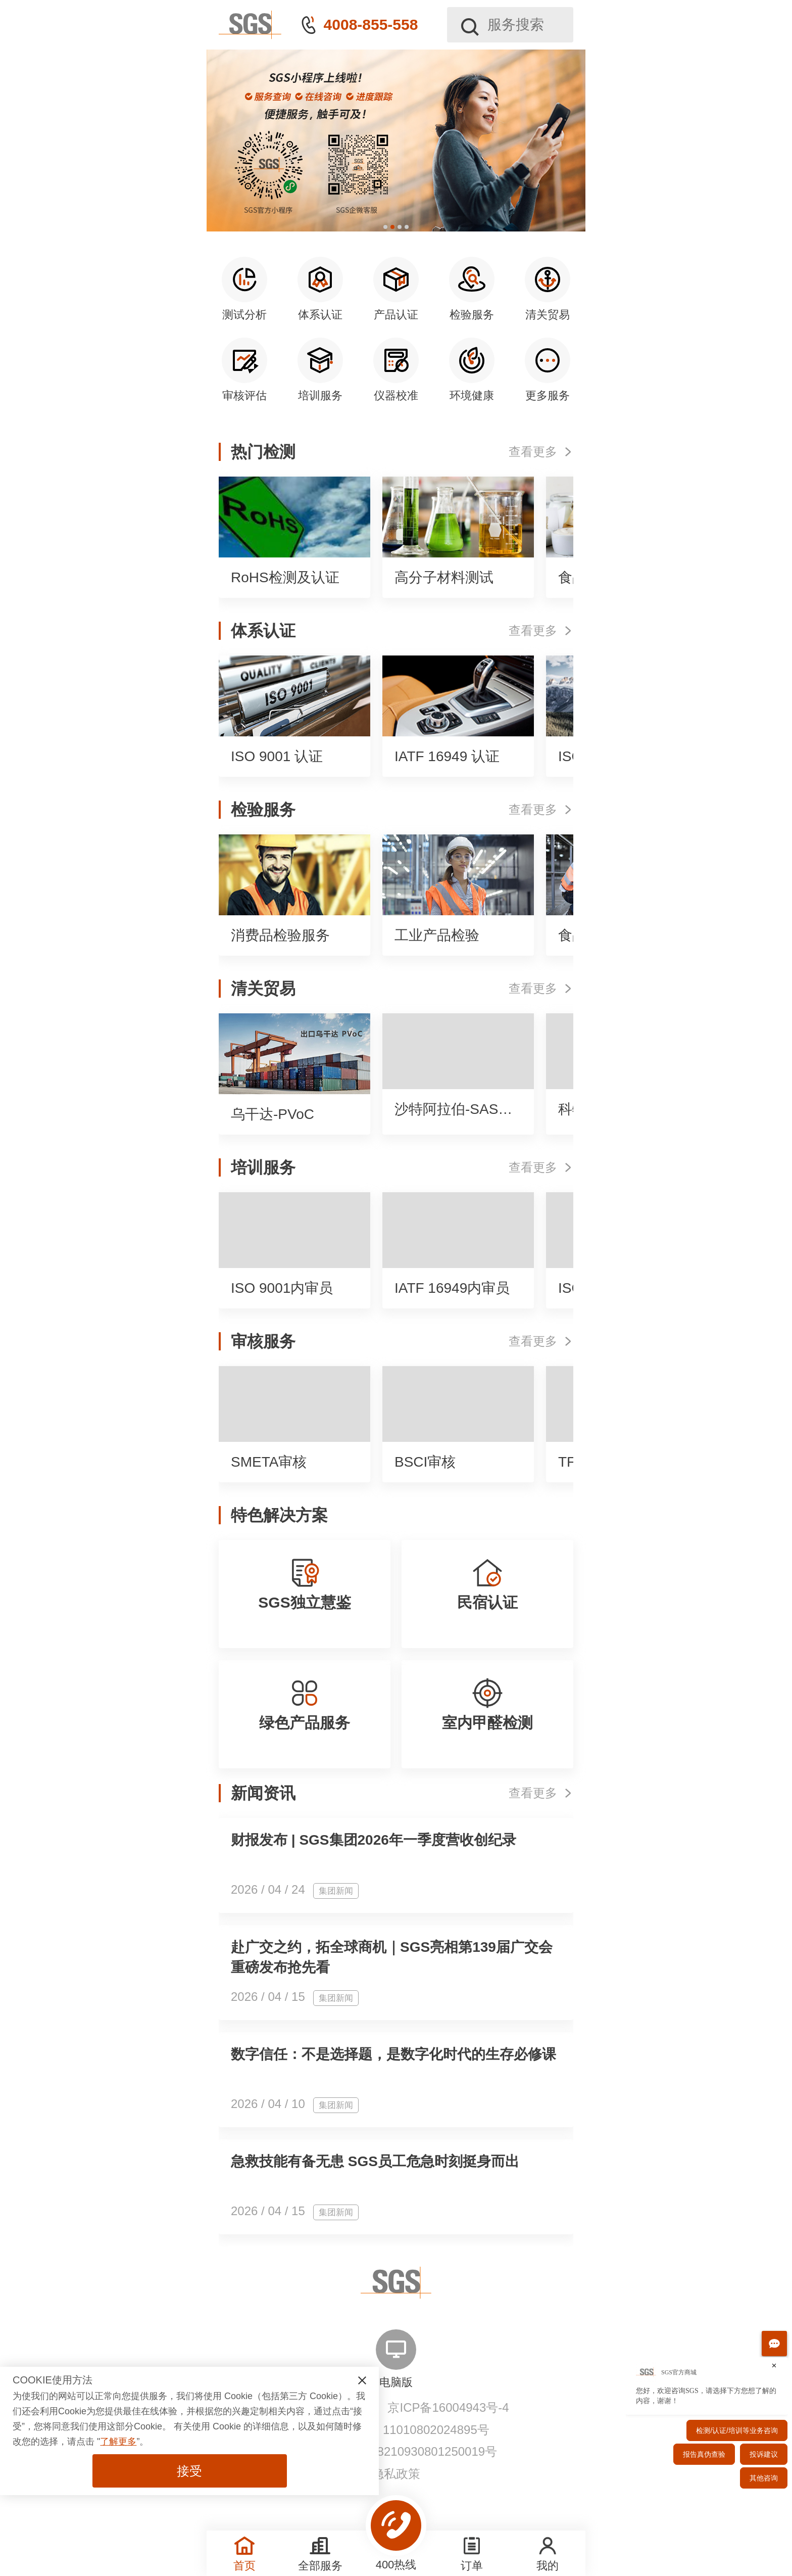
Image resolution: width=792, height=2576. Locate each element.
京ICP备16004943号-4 (448, 2407)
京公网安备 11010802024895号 (404, 2430)
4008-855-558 (371, 24)
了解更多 (118, 2442)
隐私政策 (396, 2473)
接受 (189, 2471)
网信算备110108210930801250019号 (396, 2451)
